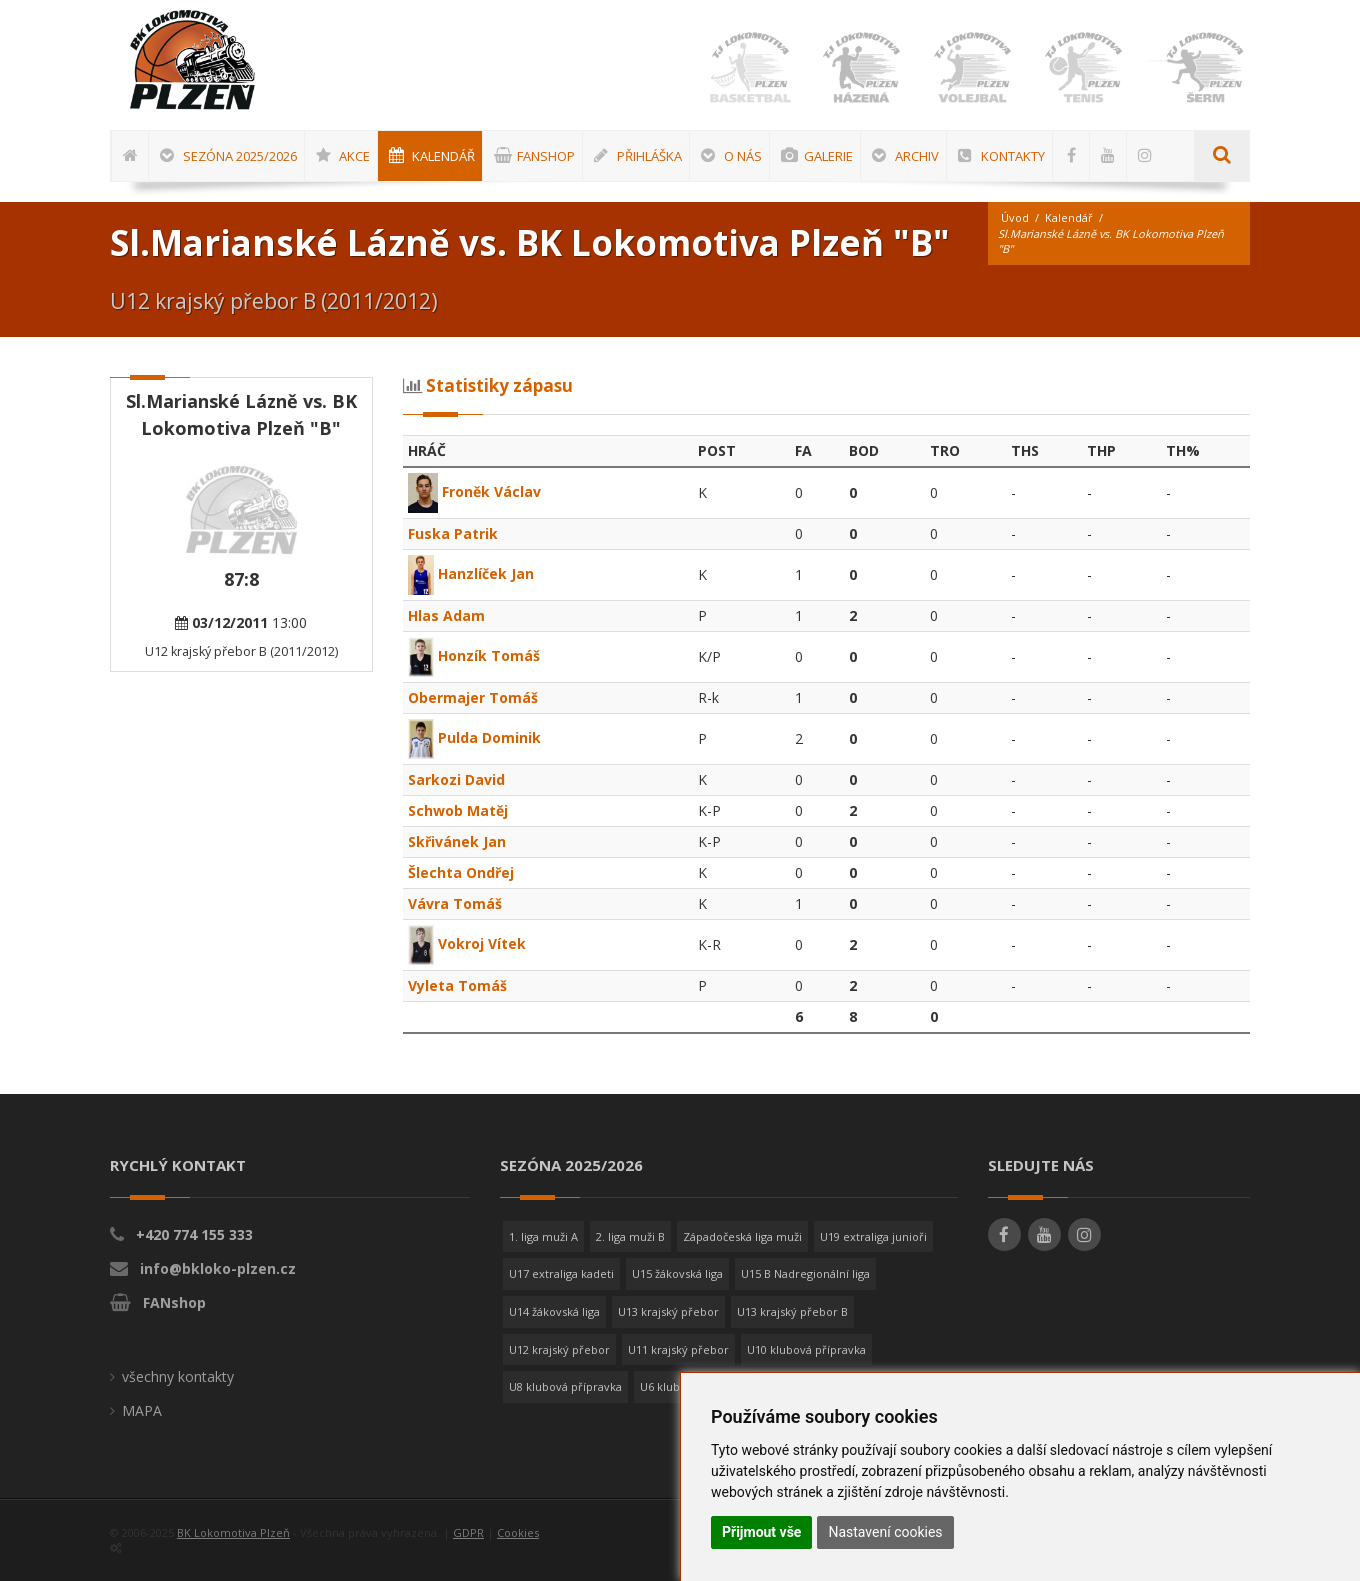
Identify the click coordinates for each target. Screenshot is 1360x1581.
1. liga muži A (543, 1236)
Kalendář (1069, 217)
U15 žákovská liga (677, 1273)
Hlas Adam (446, 615)
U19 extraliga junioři (873, 1236)
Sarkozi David (456, 779)
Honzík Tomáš (474, 655)
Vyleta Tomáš (457, 985)
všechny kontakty (178, 1376)
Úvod (1015, 217)
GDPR (468, 1532)
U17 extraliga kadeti (561, 1273)
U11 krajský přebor (678, 1349)
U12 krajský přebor (559, 1349)
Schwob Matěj (458, 810)
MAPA (142, 1410)
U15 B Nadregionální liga (805, 1273)
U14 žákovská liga (554, 1311)
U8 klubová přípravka (565, 1386)
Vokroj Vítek (467, 943)
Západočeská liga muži (742, 1236)
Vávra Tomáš (455, 903)
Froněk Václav (474, 491)
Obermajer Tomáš (473, 697)
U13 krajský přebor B (792, 1311)
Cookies (518, 1532)
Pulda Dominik (475, 737)
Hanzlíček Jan (471, 573)
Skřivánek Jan (457, 841)
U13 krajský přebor (668, 1311)
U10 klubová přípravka (806, 1349)
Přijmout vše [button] (761, 1532)
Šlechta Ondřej (461, 872)
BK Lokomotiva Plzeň (233, 1532)
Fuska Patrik (453, 533)
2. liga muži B (630, 1236)
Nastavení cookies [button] (885, 1532)
